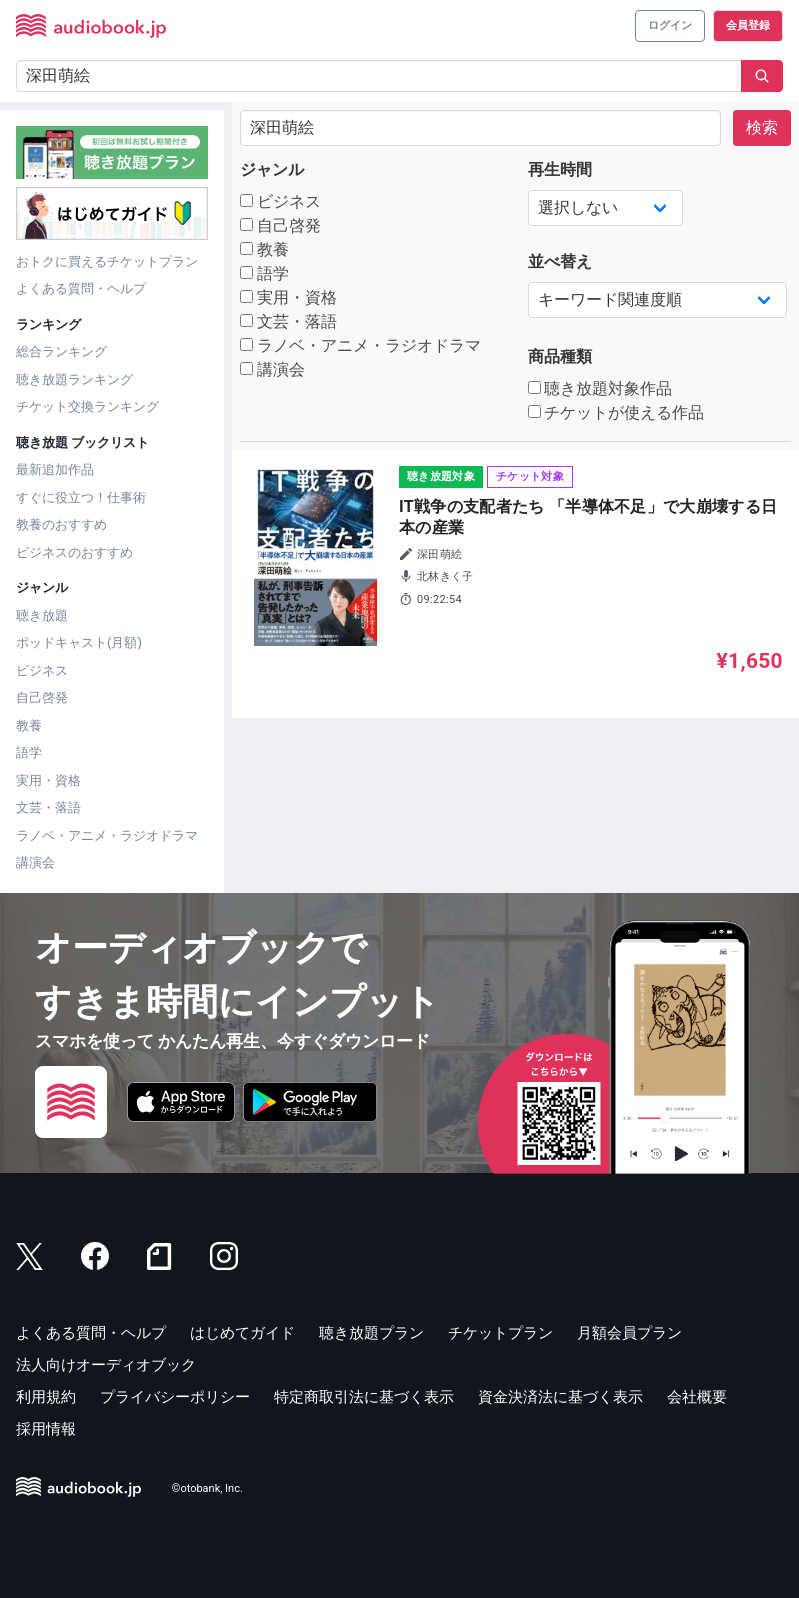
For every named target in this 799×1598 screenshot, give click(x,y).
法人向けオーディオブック (106, 1365)
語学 (29, 752)
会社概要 (697, 1397)
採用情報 (46, 1429)
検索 (762, 127)
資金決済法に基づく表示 (560, 1397)
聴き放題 (42, 615)
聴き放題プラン (371, 1333)
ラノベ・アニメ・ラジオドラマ (107, 835)
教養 (29, 725)
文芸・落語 (48, 807)
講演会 (35, 862)
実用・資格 (48, 780)
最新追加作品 (55, 469)
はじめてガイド (242, 1333)
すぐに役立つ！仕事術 (81, 497)
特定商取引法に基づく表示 (364, 1397)
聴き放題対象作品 (600, 388)
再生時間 (560, 169)
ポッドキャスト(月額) (79, 642)
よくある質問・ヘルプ (81, 288)
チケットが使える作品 (616, 412)
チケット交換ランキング (87, 406)
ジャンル (272, 169)
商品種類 (560, 356)
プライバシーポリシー (175, 1397)
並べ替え (560, 261)
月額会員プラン (629, 1333)
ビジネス (42, 670)
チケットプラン (500, 1333)
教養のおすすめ (61, 524)
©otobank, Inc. (207, 1488)
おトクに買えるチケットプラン (107, 261)
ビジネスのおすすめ (74, 552)
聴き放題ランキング (74, 379)
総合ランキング (61, 351)
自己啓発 (42, 697)
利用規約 (46, 1397)
